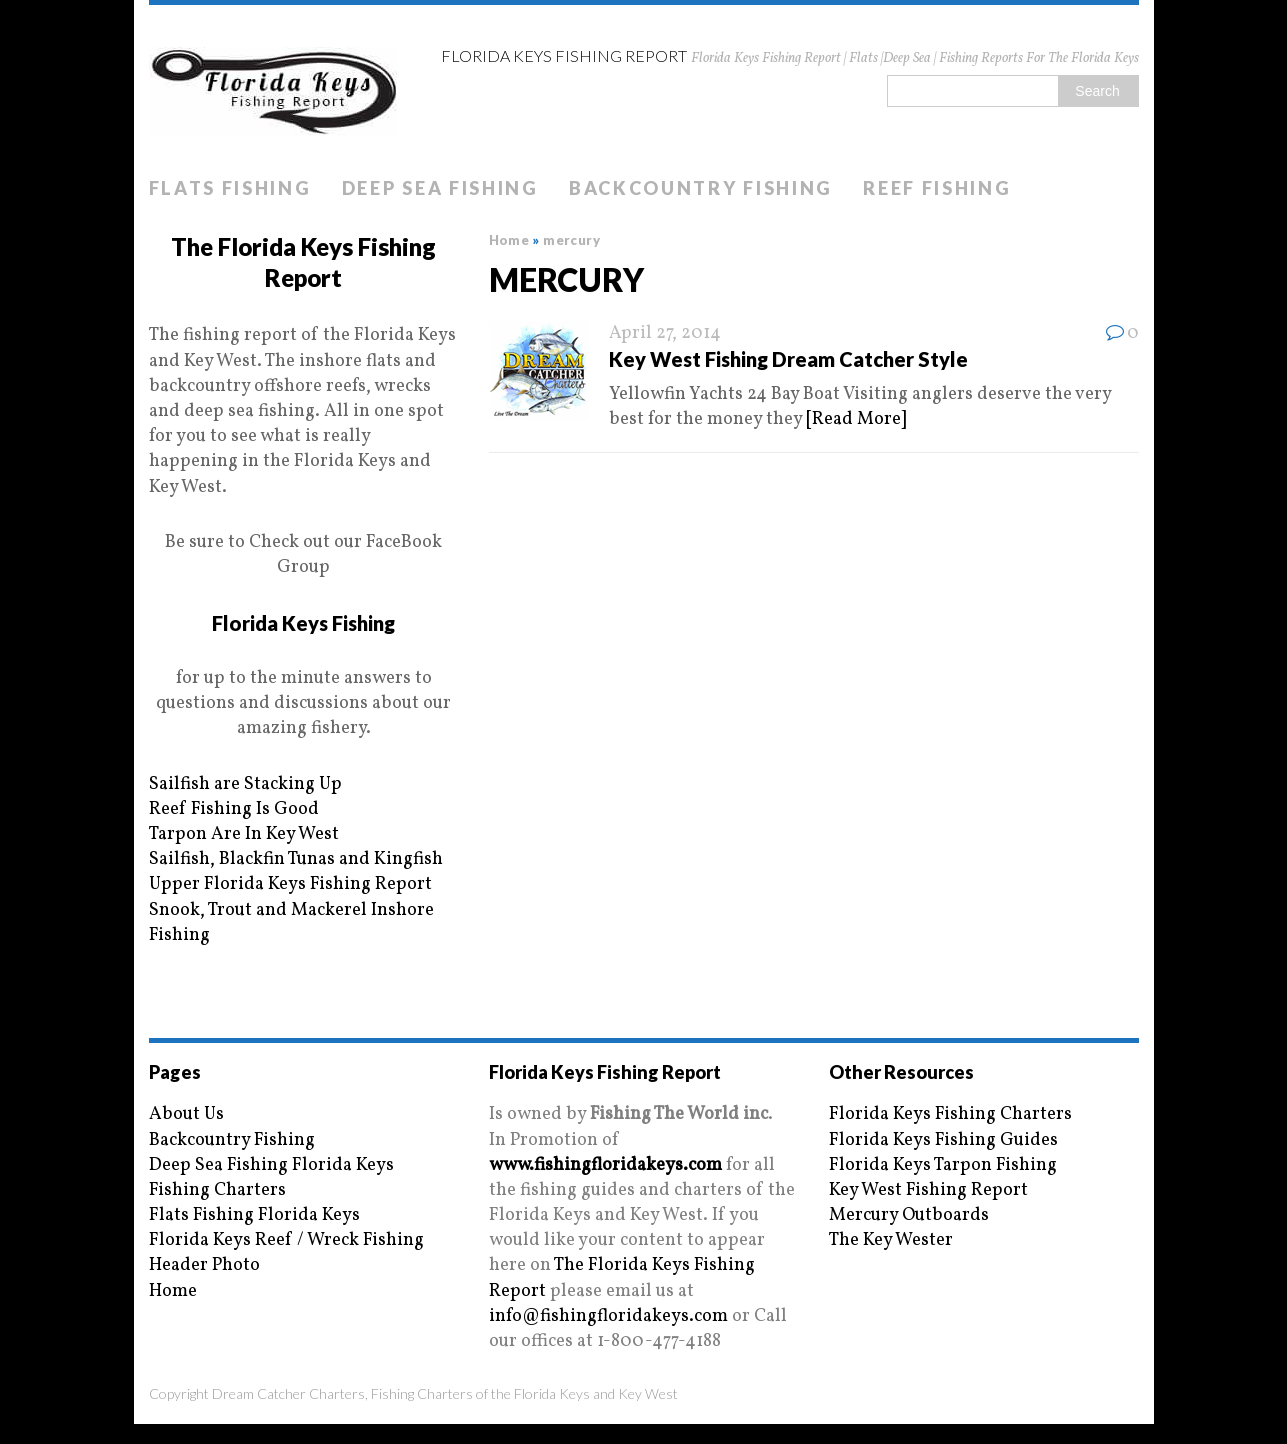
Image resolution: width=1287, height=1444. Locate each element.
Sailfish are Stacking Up (245, 784)
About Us (186, 1114)
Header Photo (204, 1265)
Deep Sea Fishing (440, 188)
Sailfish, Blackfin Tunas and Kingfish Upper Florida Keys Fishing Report (296, 872)
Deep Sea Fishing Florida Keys (271, 1165)
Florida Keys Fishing (303, 623)
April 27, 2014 (665, 333)
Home (173, 1291)
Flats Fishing (230, 188)
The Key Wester (891, 1240)
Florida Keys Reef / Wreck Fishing (286, 1240)
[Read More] (856, 419)
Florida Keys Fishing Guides (943, 1140)
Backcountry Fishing (701, 188)
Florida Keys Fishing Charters (950, 1114)
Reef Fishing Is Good (234, 809)
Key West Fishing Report (928, 1190)
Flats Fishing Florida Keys (254, 1215)
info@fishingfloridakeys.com (608, 1316)
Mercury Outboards (909, 1215)
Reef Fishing (937, 188)
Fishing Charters (217, 1190)
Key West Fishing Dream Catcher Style (788, 359)
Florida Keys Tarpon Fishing (943, 1165)
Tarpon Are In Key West (244, 834)
